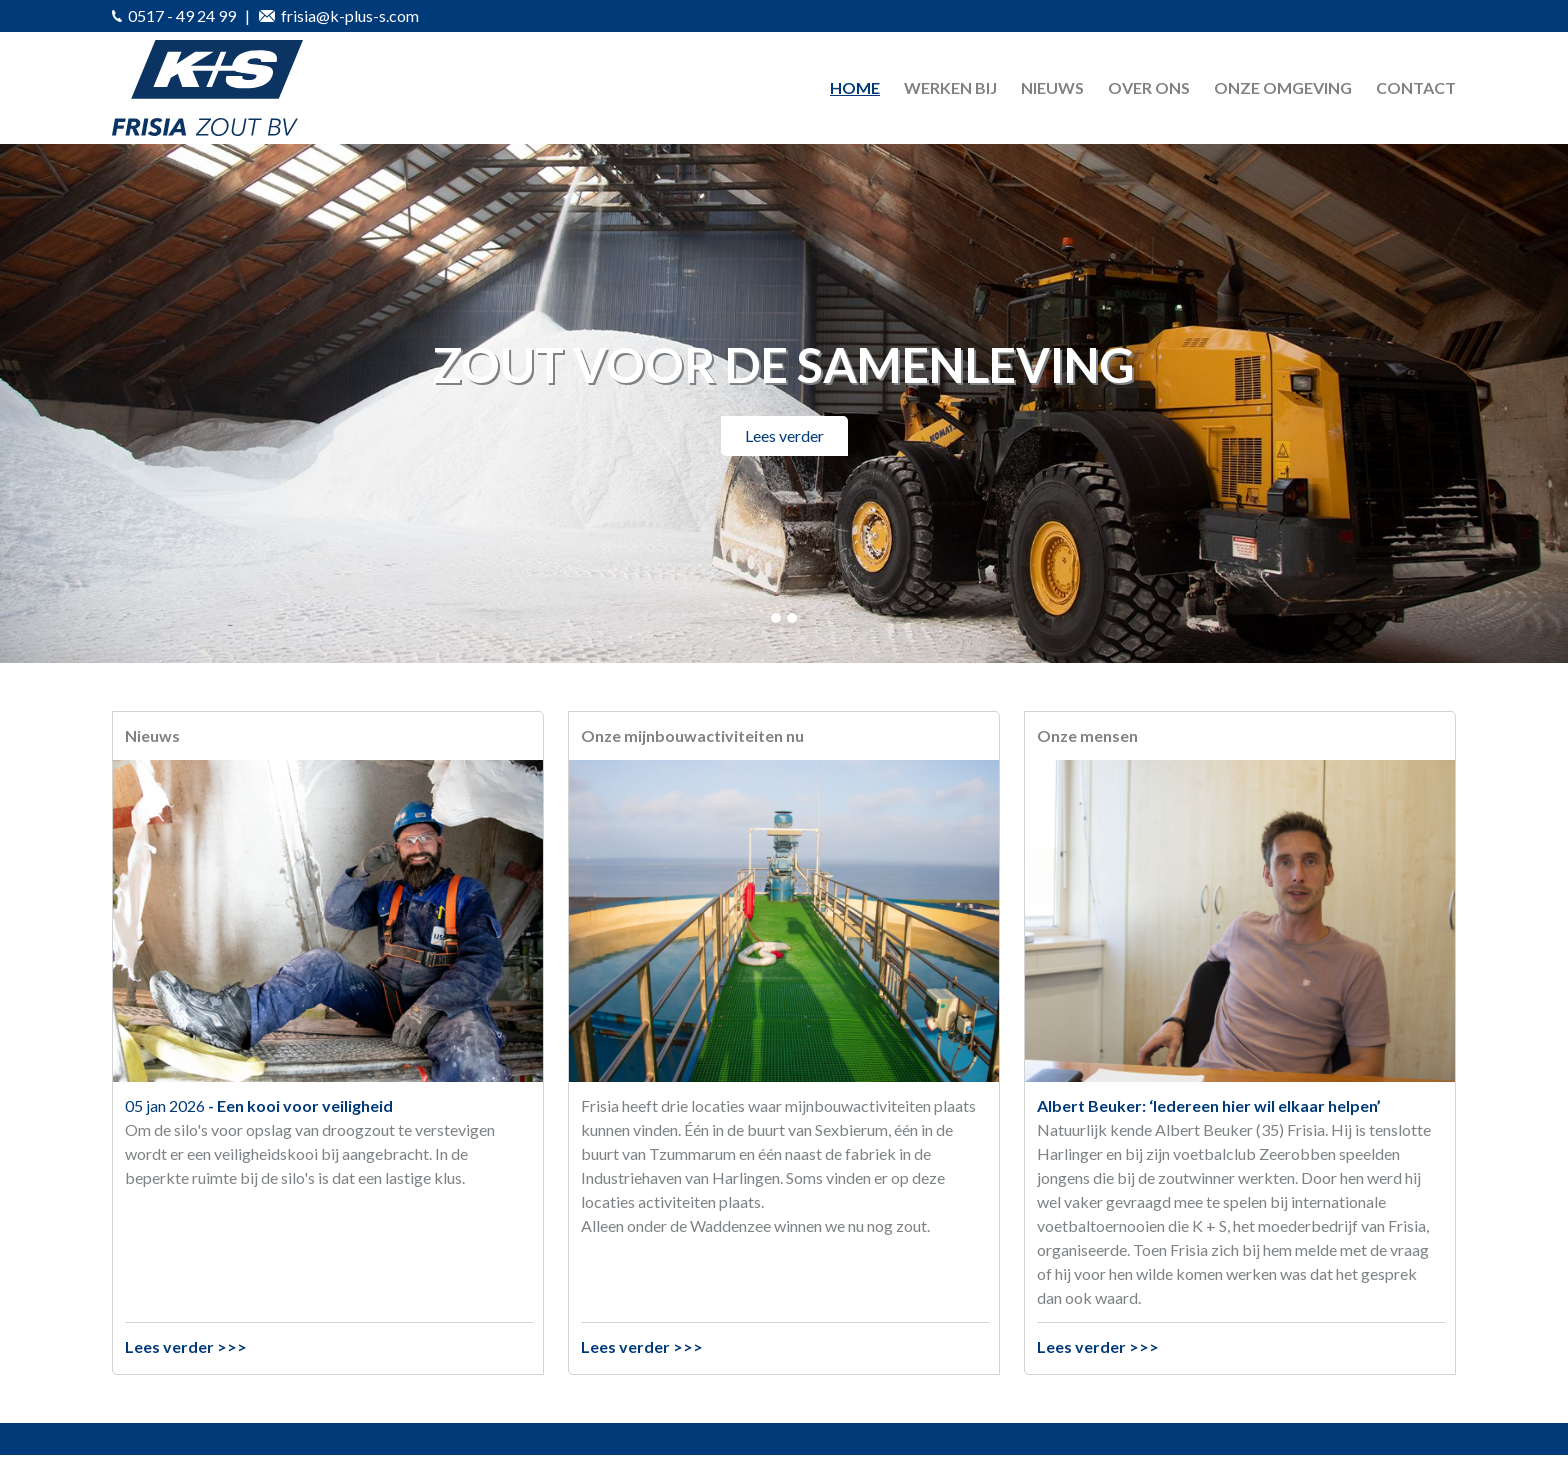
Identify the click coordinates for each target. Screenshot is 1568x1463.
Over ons (1149, 87)
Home (855, 87)
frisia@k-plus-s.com (339, 15)
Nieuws (1052, 87)
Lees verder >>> (186, 1346)
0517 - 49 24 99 (174, 15)
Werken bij (950, 87)
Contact (1416, 87)
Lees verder (784, 435)
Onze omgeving (1283, 87)
